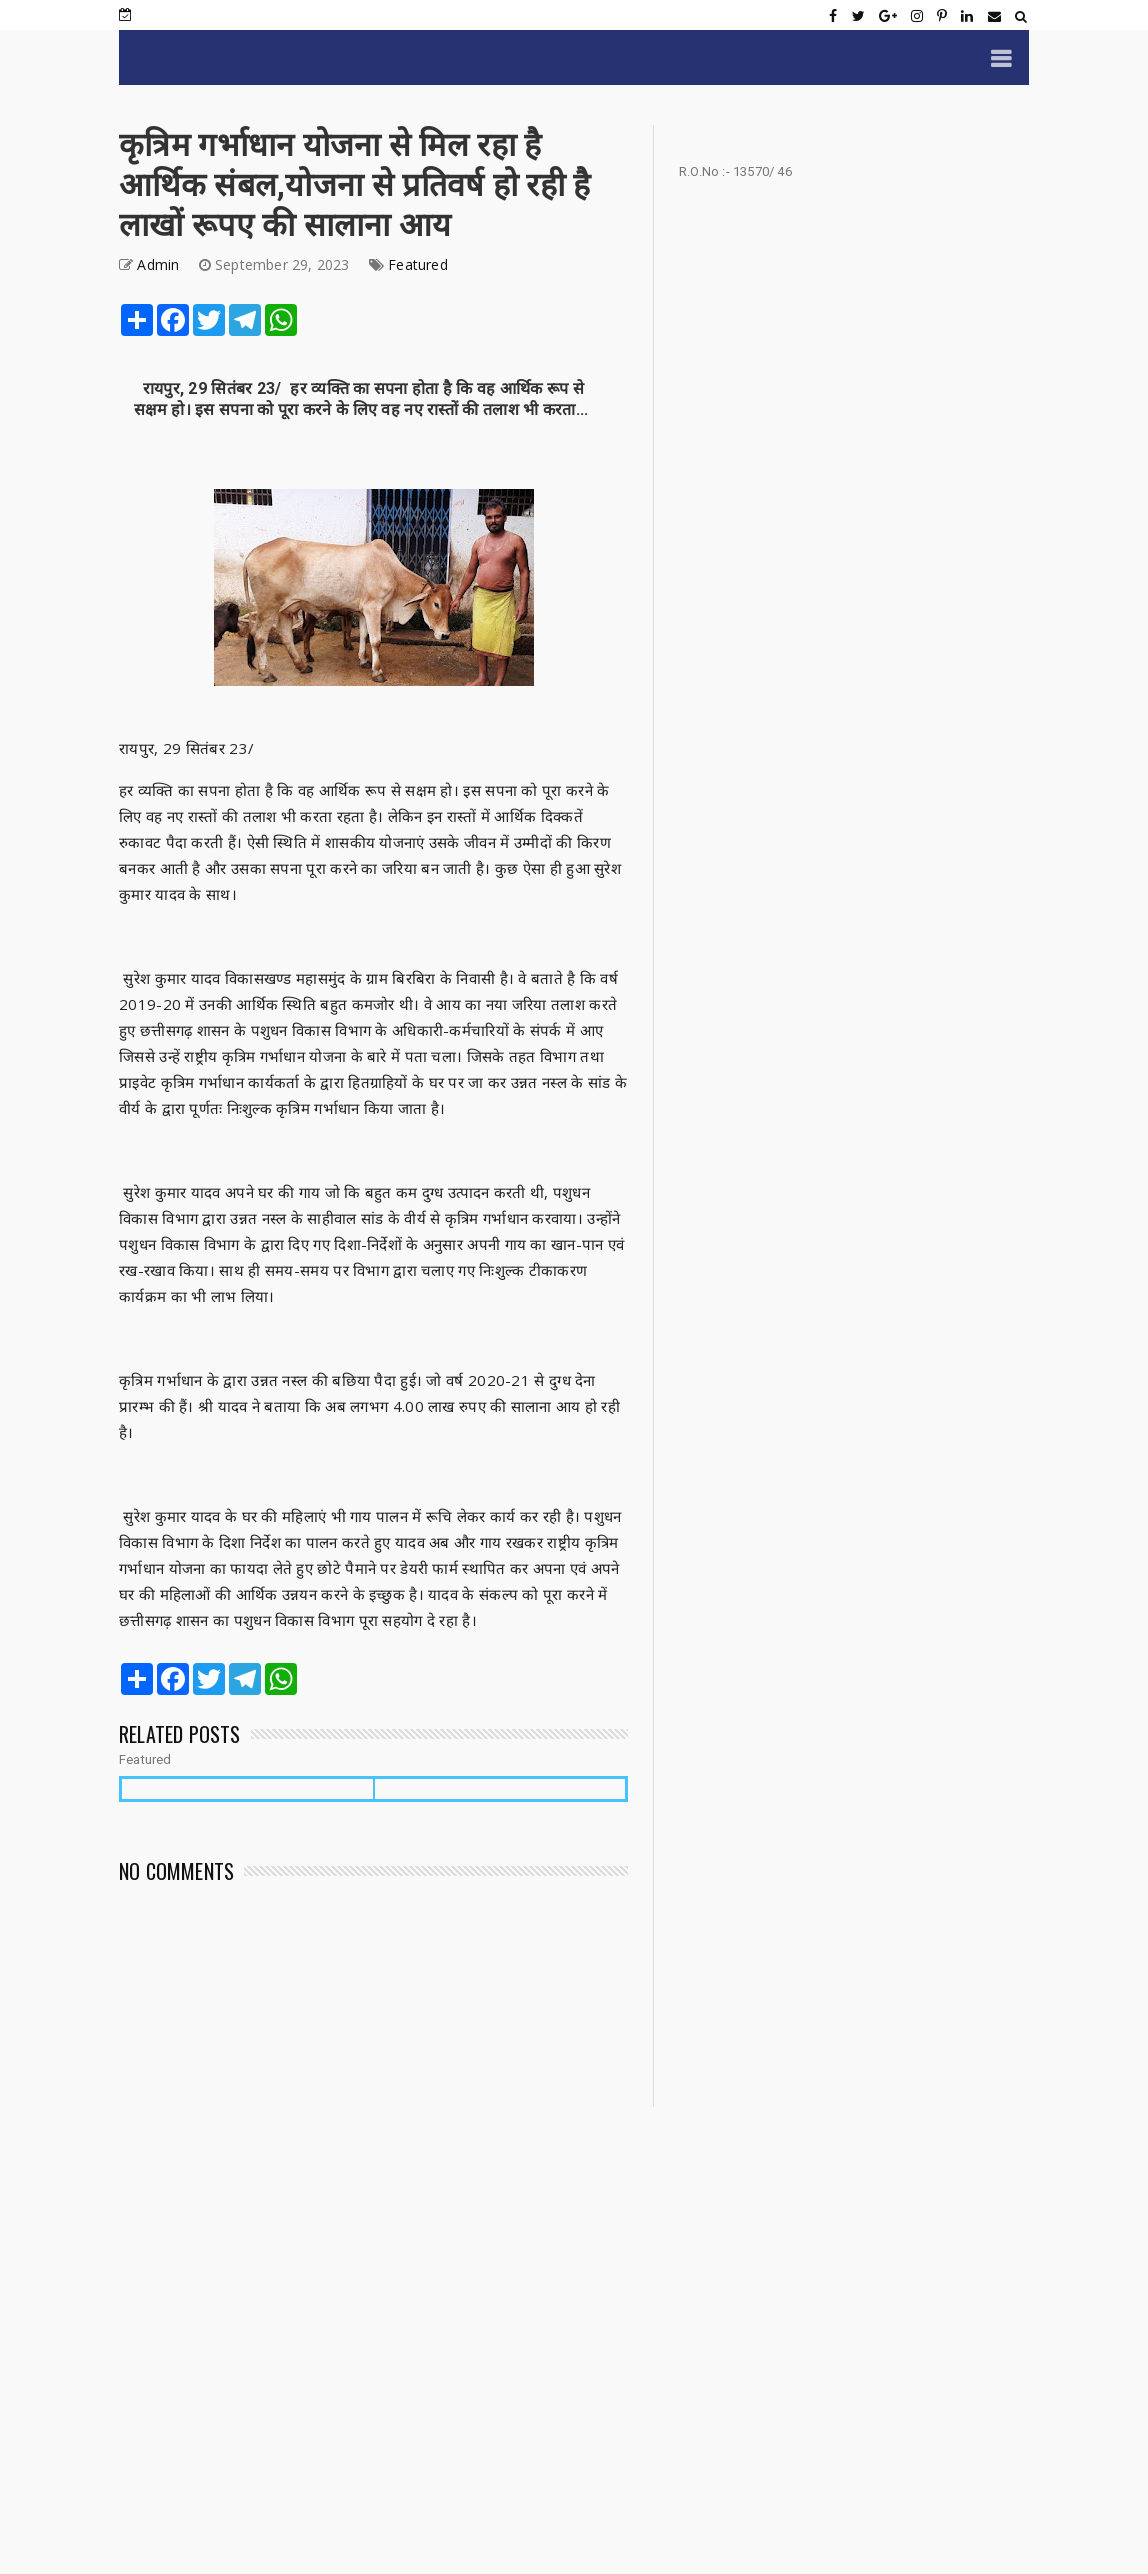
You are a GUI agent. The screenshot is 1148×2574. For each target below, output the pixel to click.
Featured (418, 264)
